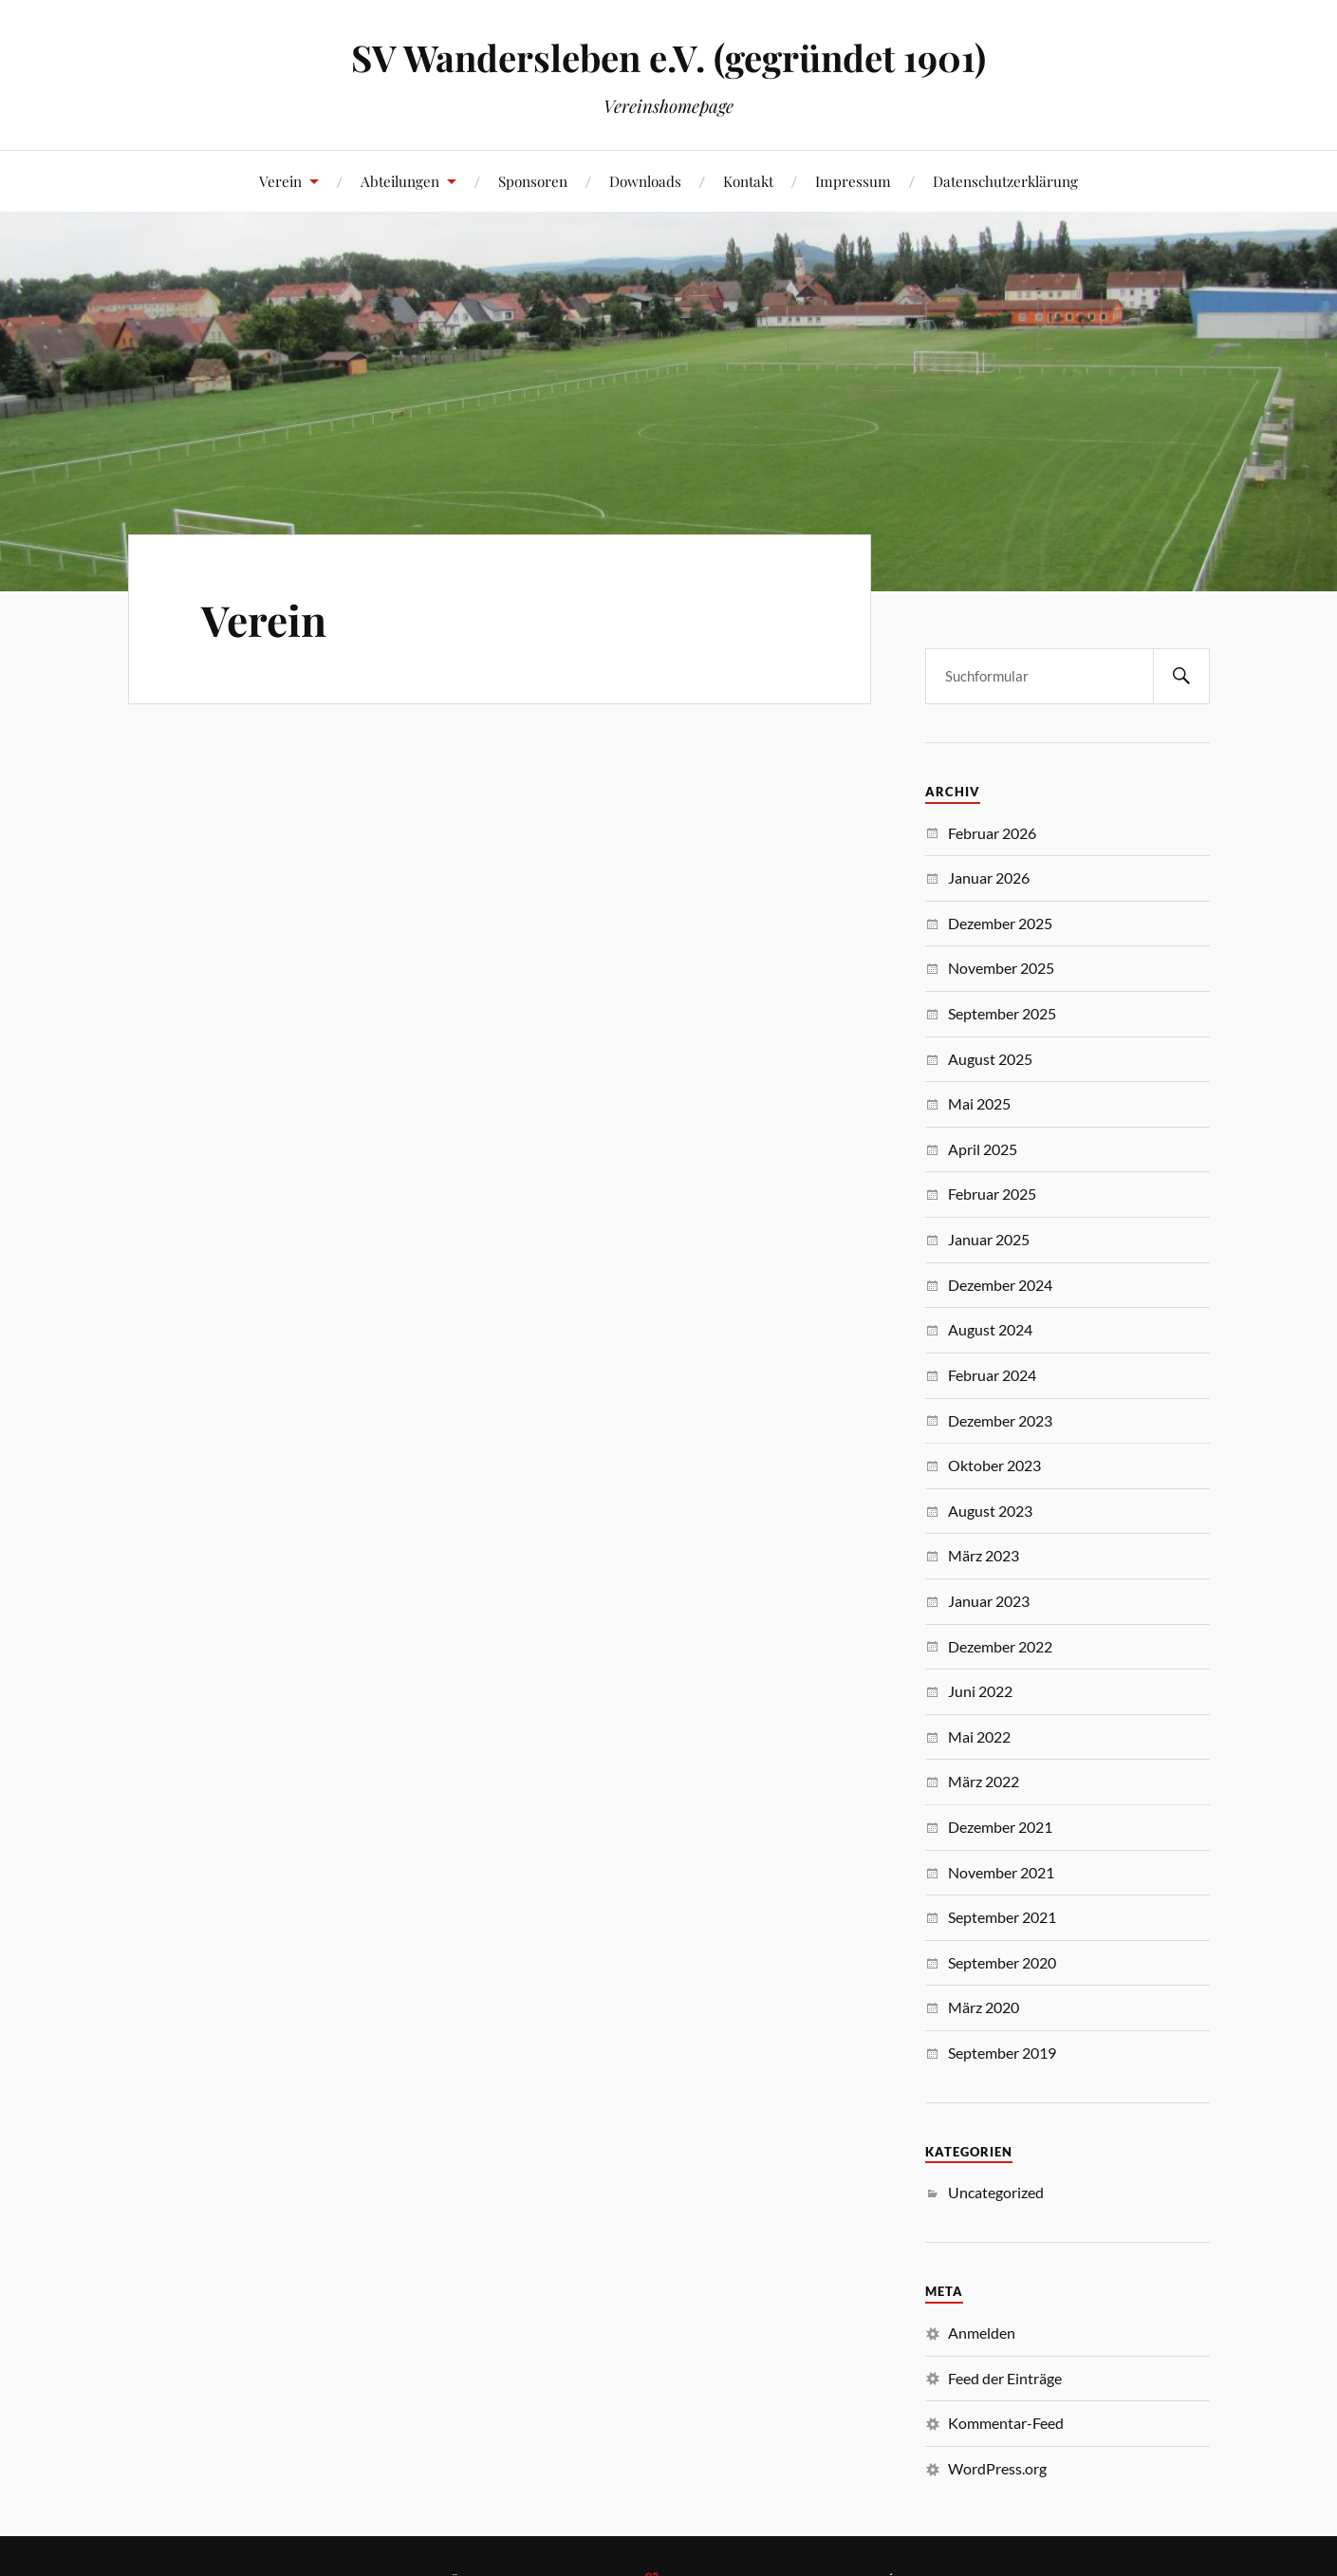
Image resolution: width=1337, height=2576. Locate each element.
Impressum (853, 181)
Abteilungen (400, 181)
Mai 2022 (979, 1736)
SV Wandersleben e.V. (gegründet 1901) (668, 57)
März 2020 (983, 2007)
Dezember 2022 (1000, 1646)
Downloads (645, 181)
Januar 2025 (989, 1239)
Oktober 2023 (994, 1465)
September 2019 (1002, 2053)
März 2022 (983, 1781)
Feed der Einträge (1005, 2378)
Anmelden (981, 2333)
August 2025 (990, 1059)
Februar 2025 (992, 1194)
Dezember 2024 (1000, 1285)
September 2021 (1002, 1917)
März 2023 (983, 1555)
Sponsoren (532, 181)
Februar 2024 (992, 1375)
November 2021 (1001, 1872)
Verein (280, 181)
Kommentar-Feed (1006, 2423)
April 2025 (982, 1149)
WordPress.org (997, 2468)
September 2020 (1002, 1962)
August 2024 (990, 1329)
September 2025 (1002, 1013)
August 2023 (990, 1511)
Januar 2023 (989, 1601)
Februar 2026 (992, 833)
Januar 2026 (989, 877)
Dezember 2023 (1000, 1420)
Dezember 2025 (1000, 923)
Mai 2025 (979, 1103)
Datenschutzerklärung (1005, 181)
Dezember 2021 (1000, 1827)
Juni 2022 (980, 1691)
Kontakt (748, 181)
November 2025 (1001, 968)
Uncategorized (996, 2192)
